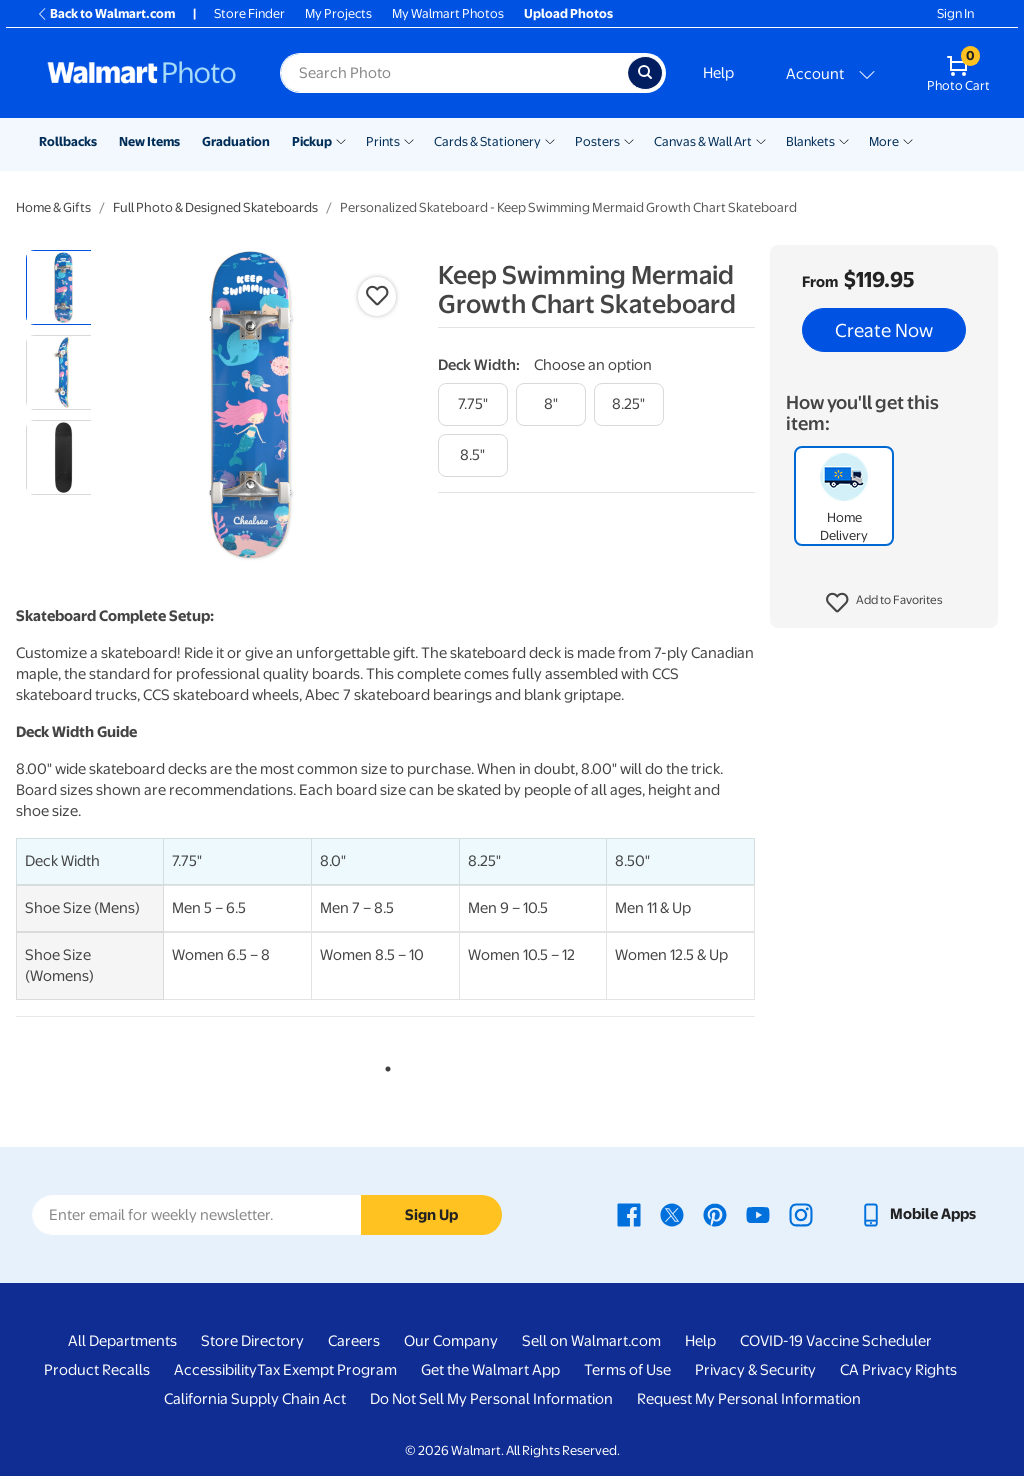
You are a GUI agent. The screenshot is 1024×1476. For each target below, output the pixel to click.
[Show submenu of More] (908, 140)
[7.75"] (473, 404)
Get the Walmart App (490, 1370)
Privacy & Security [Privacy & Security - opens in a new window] (755, 1370)
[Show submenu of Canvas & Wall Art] (761, 140)
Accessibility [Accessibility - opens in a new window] (215, 1370)
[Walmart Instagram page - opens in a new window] (801, 1214)
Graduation (236, 141)
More (884, 141)
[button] (884, 603)
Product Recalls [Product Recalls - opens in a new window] (97, 1370)
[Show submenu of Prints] (409, 140)
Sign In (955, 13)
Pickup (312, 141)
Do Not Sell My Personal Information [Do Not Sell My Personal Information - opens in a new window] (491, 1399)
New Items (149, 141)
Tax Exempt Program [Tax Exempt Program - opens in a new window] (327, 1370)
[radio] (63, 287)
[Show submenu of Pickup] (341, 140)
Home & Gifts (53, 207)
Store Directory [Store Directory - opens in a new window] (252, 1341)
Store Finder (249, 13)
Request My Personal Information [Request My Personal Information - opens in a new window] (749, 1399)
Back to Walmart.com (105, 13)
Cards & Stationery (487, 141)
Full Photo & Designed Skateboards (215, 207)
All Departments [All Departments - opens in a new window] (122, 1341)
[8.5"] (473, 455)
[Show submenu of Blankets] (844, 140)
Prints (383, 141)
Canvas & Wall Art (703, 141)
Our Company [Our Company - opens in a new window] (451, 1341)
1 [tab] (384, 1065)
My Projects (338, 13)
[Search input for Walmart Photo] (454, 73)
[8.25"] (629, 404)
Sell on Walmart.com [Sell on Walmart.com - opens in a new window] (591, 1341)
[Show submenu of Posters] (629, 140)
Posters (597, 141)
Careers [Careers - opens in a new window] (354, 1341)
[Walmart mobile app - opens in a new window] (917, 1214)
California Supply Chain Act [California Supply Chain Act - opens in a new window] (255, 1399)
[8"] (551, 404)
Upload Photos (568, 13)
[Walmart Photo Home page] (142, 73)
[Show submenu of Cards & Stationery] (550, 140)
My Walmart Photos (448, 13)
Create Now (884, 330)
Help (718, 73)
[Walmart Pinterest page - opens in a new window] (715, 1214)
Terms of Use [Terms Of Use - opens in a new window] (627, 1370)
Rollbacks (68, 141)
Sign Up (431, 1215)
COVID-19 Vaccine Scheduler (836, 1341)
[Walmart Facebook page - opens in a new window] (629, 1214)
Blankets (810, 141)
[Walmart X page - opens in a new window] (672, 1214)
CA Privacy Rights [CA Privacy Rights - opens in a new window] (898, 1370)
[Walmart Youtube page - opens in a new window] (758, 1214)
